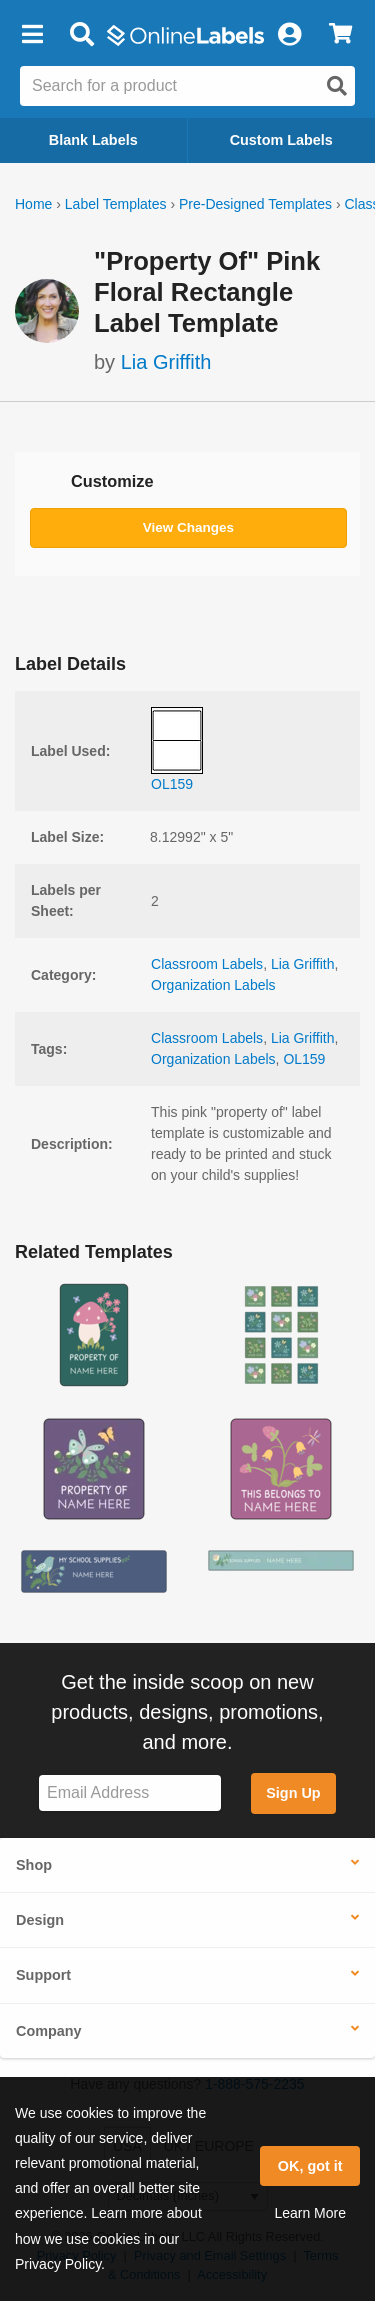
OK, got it (310, 2166)
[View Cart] (340, 35)
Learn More (310, 2213)
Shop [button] (34, 1865)
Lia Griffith (166, 362)
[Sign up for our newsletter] (130, 1793)
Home (33, 204)
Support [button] (43, 1975)
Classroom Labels (207, 964)
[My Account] (289, 35)
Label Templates (116, 204)
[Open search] (337, 86)
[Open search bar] (81, 35)
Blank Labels (93, 140)
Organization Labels (213, 985)
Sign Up (293, 1793)
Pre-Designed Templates (255, 204)
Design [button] (40, 1920)
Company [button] (49, 2031)
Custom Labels (281, 140)
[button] (32, 35)
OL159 (304, 1059)
